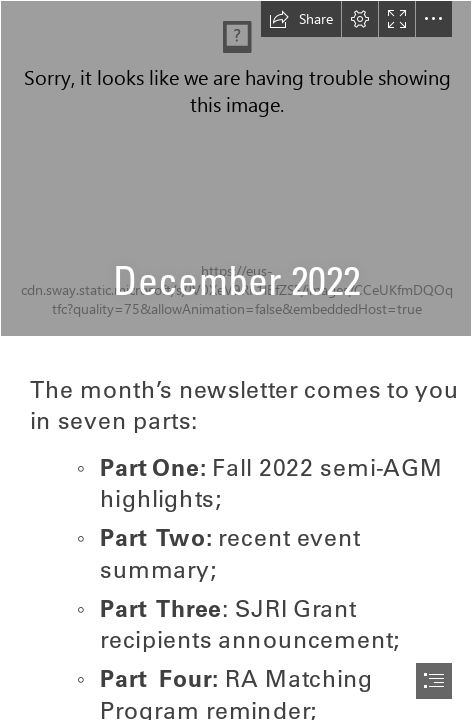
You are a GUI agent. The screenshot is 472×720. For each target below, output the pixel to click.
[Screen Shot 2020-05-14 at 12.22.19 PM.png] (236, 168)
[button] (301, 19)
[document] (236, 360)
